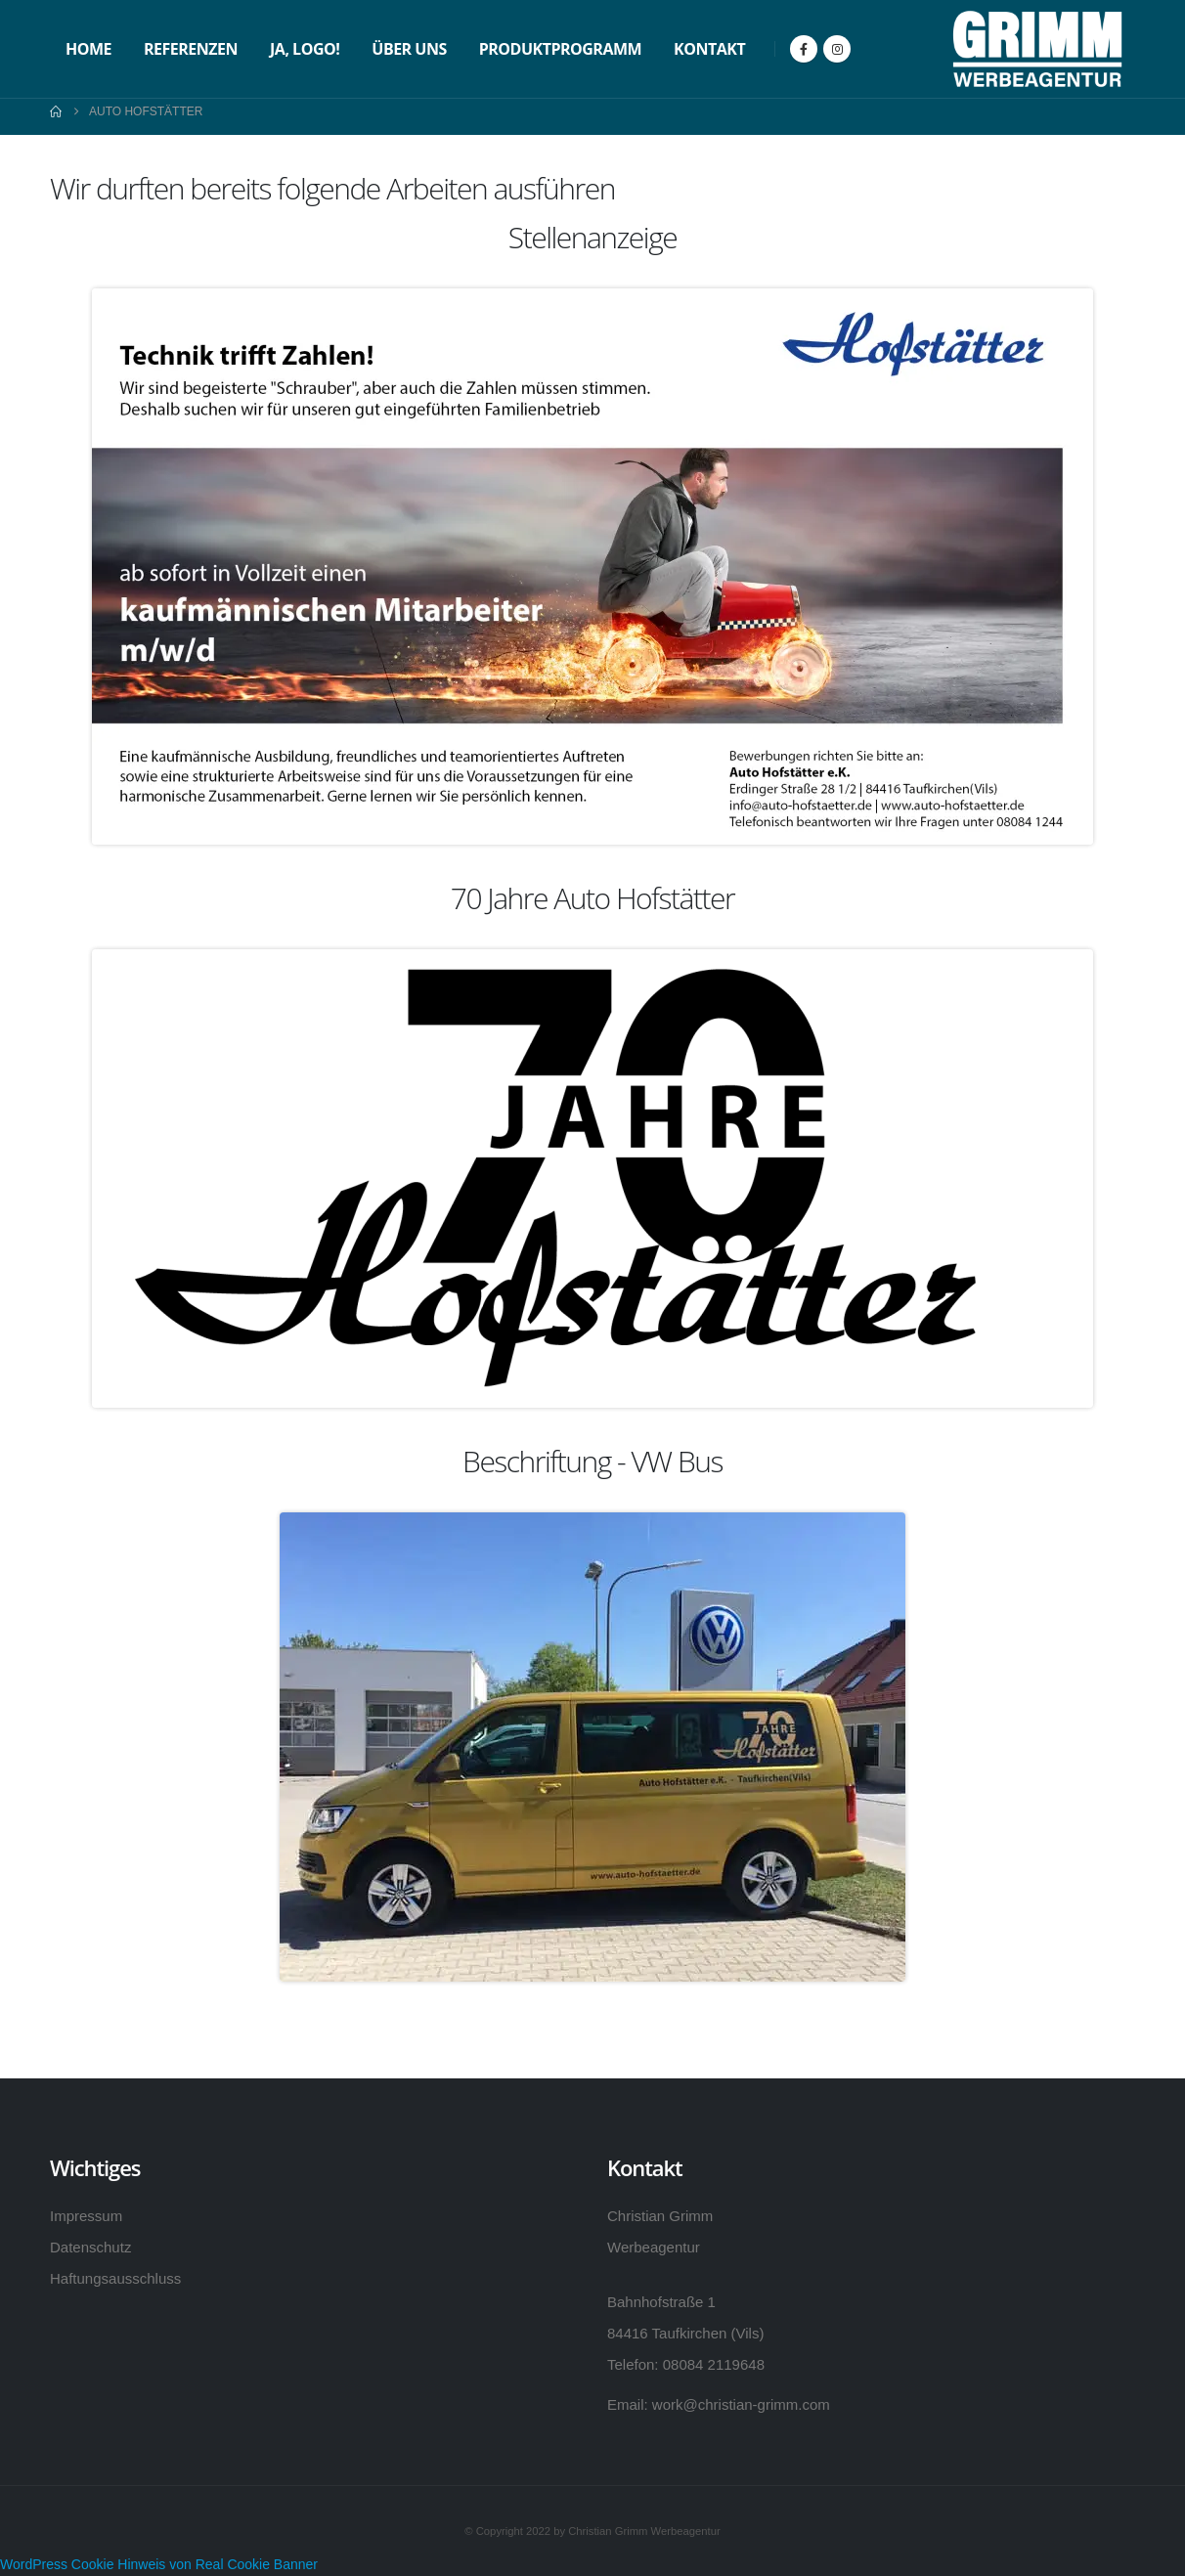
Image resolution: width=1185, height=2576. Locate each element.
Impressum (86, 2215)
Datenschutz (90, 2247)
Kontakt (709, 49)
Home (88, 49)
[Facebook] (803, 49)
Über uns (409, 49)
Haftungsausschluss (115, 2278)
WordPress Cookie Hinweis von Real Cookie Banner (159, 2564)
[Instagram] (837, 49)
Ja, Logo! (304, 49)
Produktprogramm (560, 49)
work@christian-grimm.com (741, 2404)
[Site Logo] (1037, 49)
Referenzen (191, 49)
